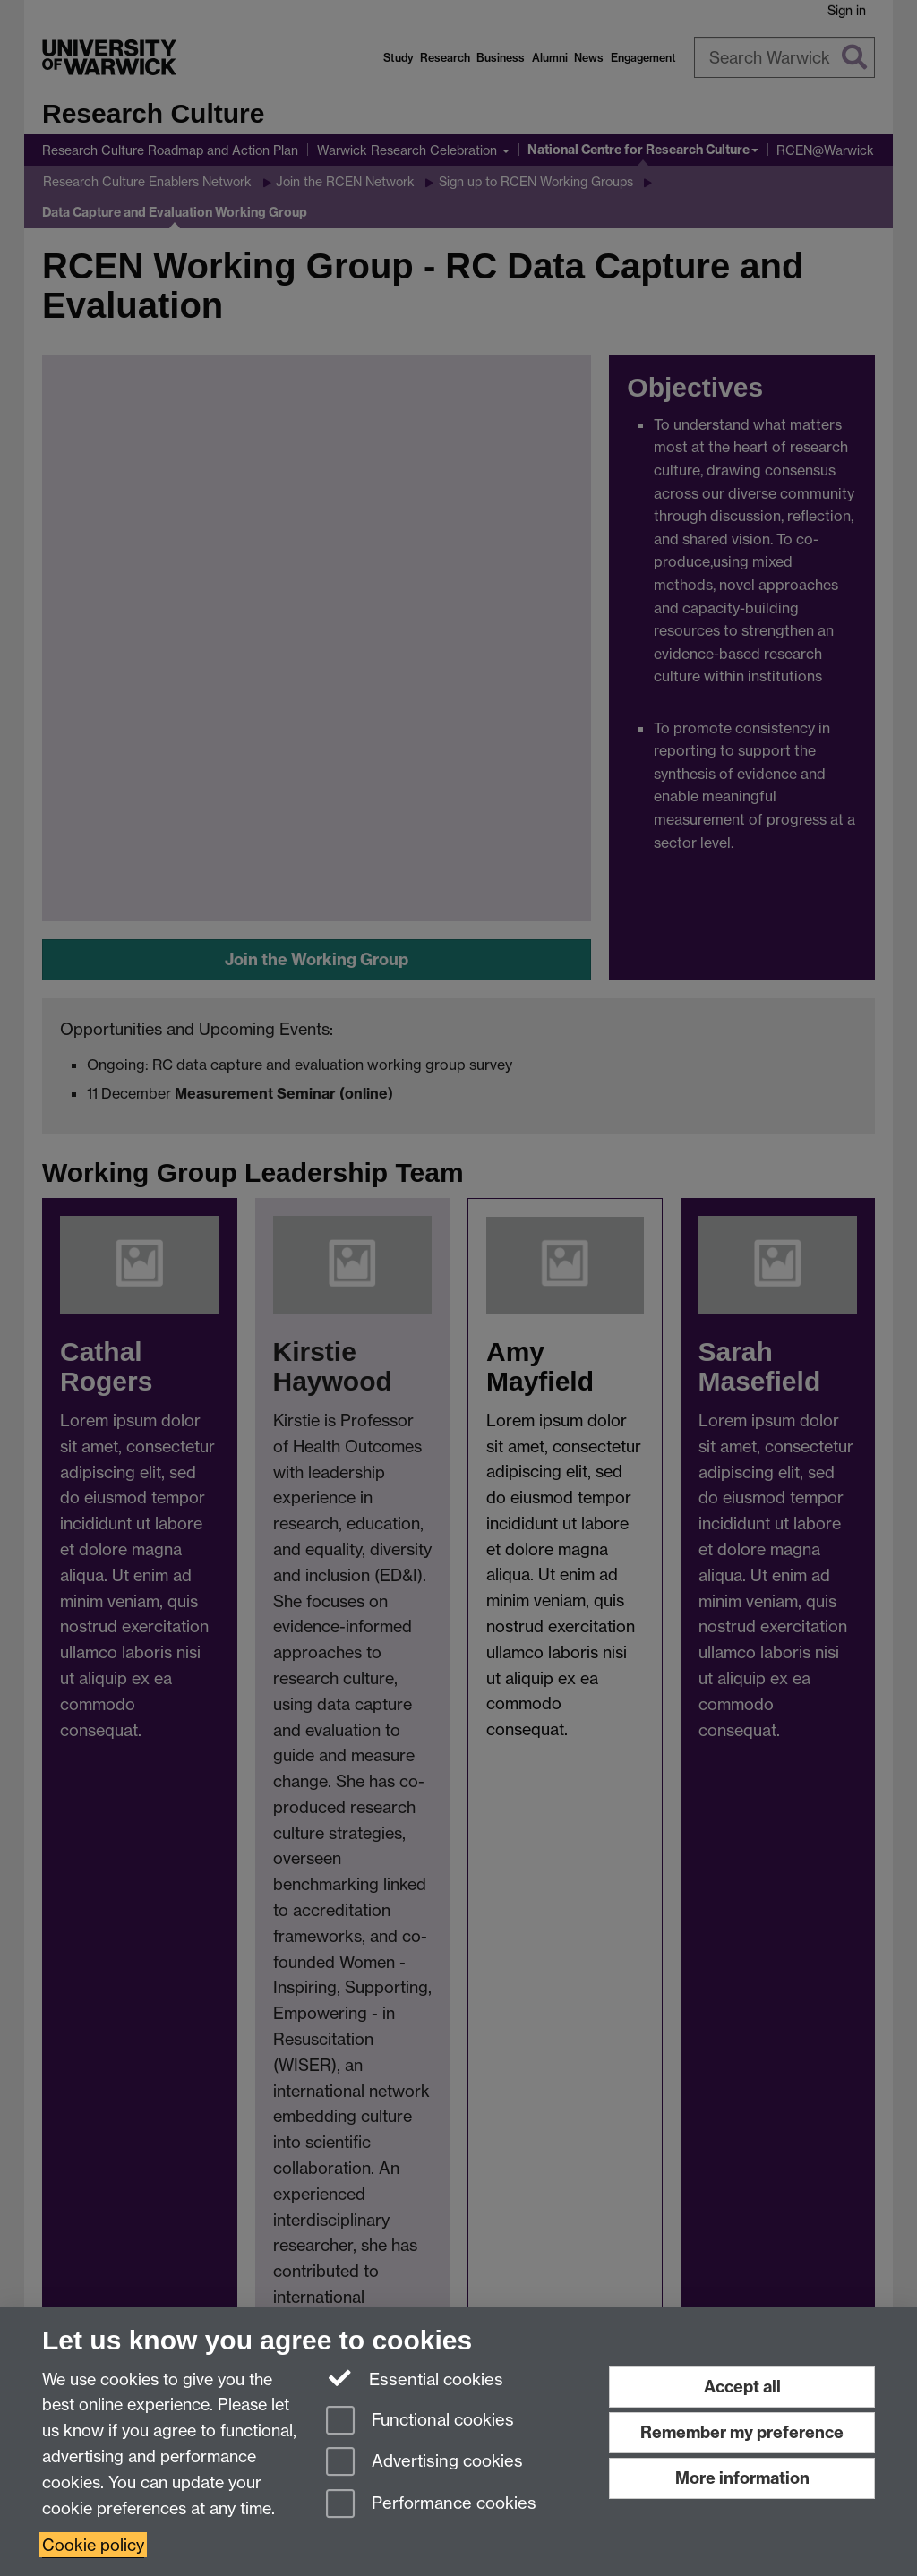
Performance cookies (431, 2504)
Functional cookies (420, 2421)
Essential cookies (415, 2378)
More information (742, 2478)
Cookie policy (93, 2545)
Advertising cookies (424, 2462)
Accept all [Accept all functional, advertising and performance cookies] (742, 2386)
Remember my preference (742, 2432)
